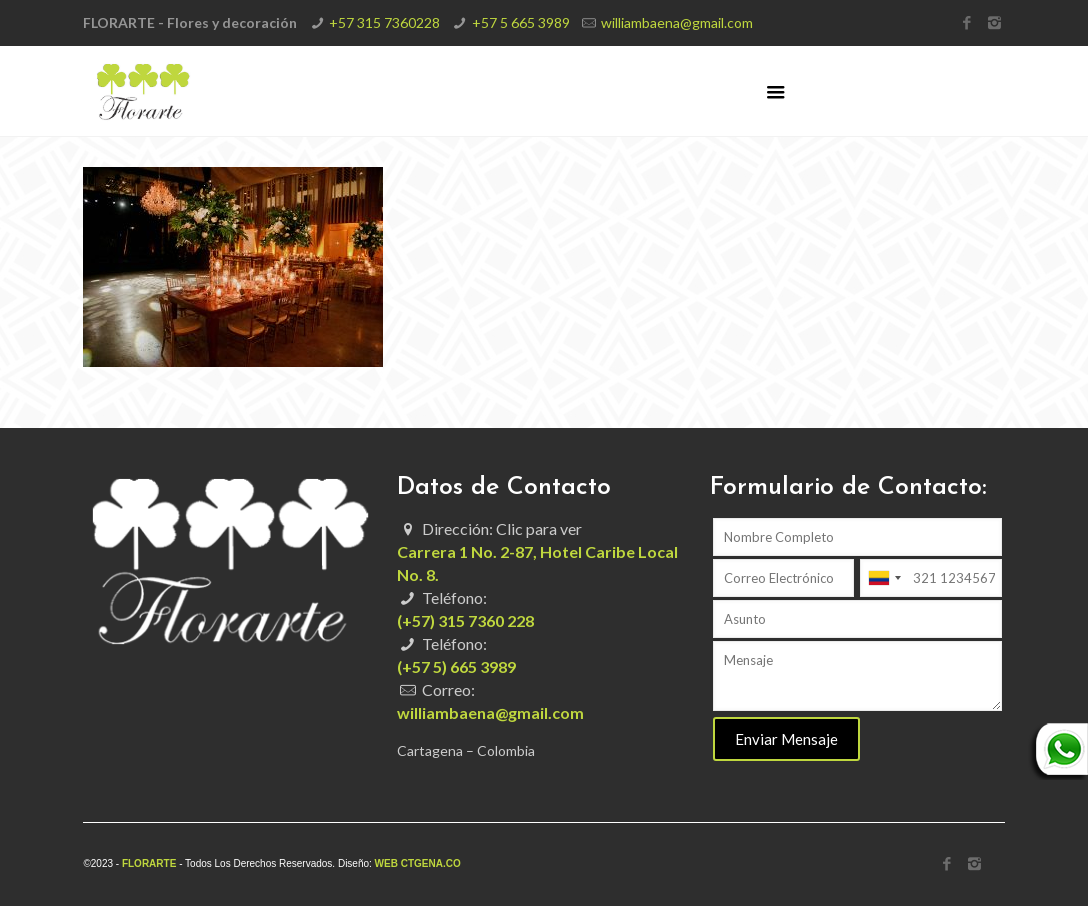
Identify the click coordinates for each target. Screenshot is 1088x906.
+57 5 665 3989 (521, 22)
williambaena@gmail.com (677, 22)
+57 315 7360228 (384, 22)
